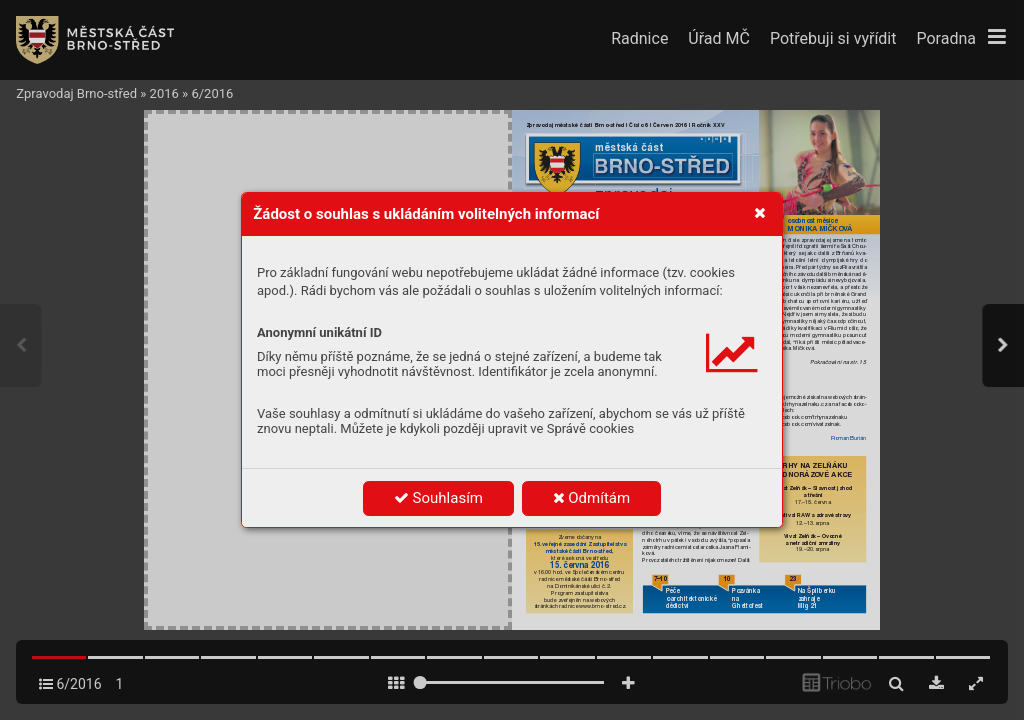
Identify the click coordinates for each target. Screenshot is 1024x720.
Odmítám (592, 498)
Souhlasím (438, 498)
